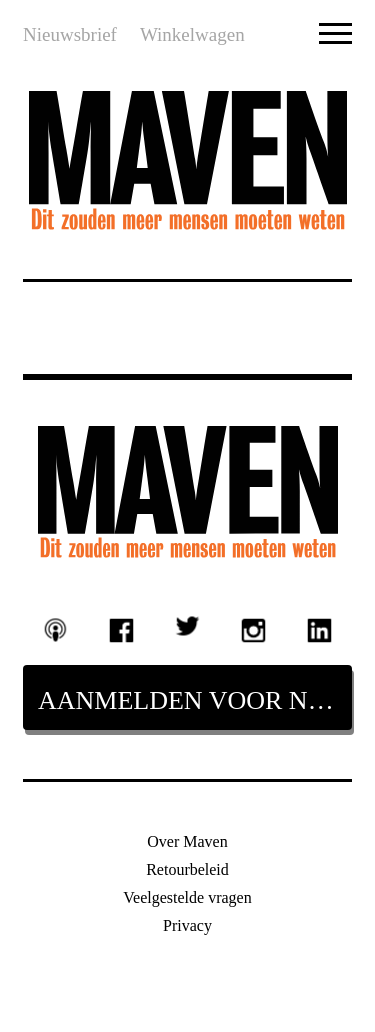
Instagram (254, 631)
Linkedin (319, 631)
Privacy (187, 925)
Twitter (188, 625)
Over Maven (187, 841)
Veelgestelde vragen (187, 897)
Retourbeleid (187, 869)
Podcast (56, 629)
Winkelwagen (192, 34)
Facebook (122, 631)
